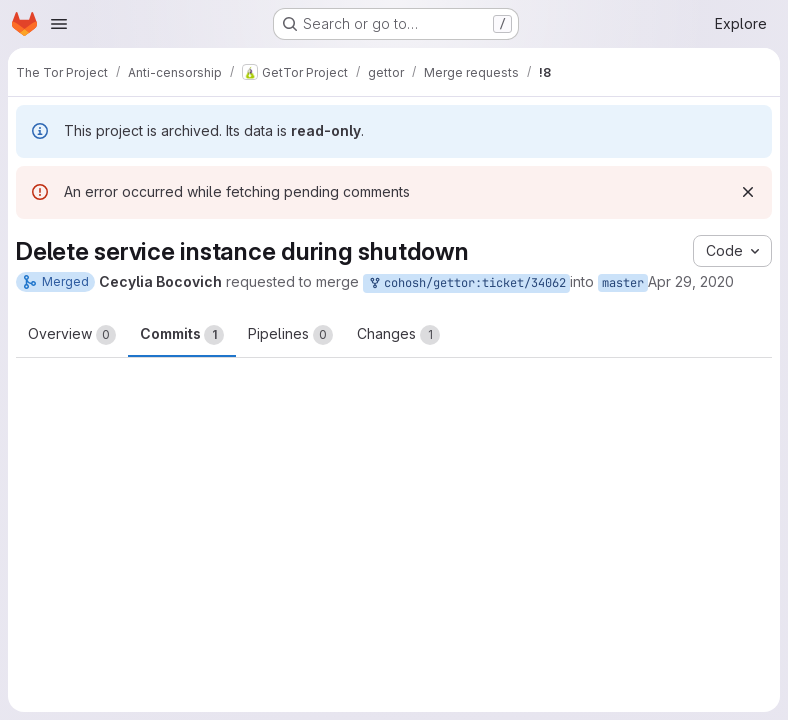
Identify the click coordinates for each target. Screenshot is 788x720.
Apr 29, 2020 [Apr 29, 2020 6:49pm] (691, 281)
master (623, 283)
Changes (398, 335)
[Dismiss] (748, 192)
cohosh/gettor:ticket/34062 (466, 283)
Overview (72, 335)
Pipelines (290, 335)
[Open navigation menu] (59, 24)
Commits (182, 335)
